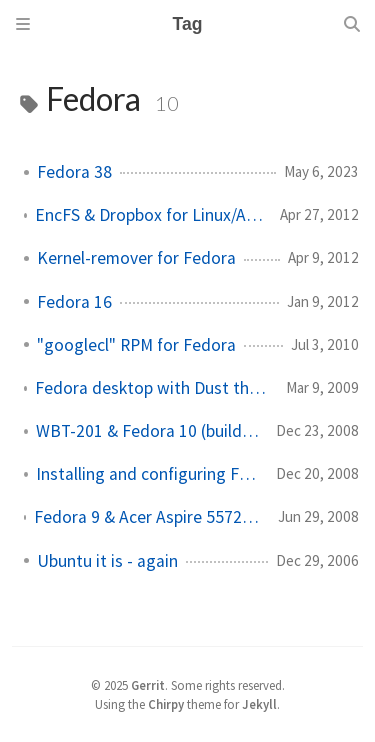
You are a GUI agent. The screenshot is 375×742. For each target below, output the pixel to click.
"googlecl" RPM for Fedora (136, 345)
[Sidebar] (23, 24)
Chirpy (166, 704)
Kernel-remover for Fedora (136, 258)
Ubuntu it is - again (107, 561)
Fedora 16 (74, 302)
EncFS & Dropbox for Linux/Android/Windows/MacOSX (149, 215)
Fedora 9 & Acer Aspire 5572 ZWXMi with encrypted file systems (148, 517)
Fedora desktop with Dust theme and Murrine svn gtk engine (152, 388)
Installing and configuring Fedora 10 (148, 474)
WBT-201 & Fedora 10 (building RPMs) (148, 431)
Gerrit (148, 685)
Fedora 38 (74, 172)
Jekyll (259, 704)
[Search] (352, 24)
